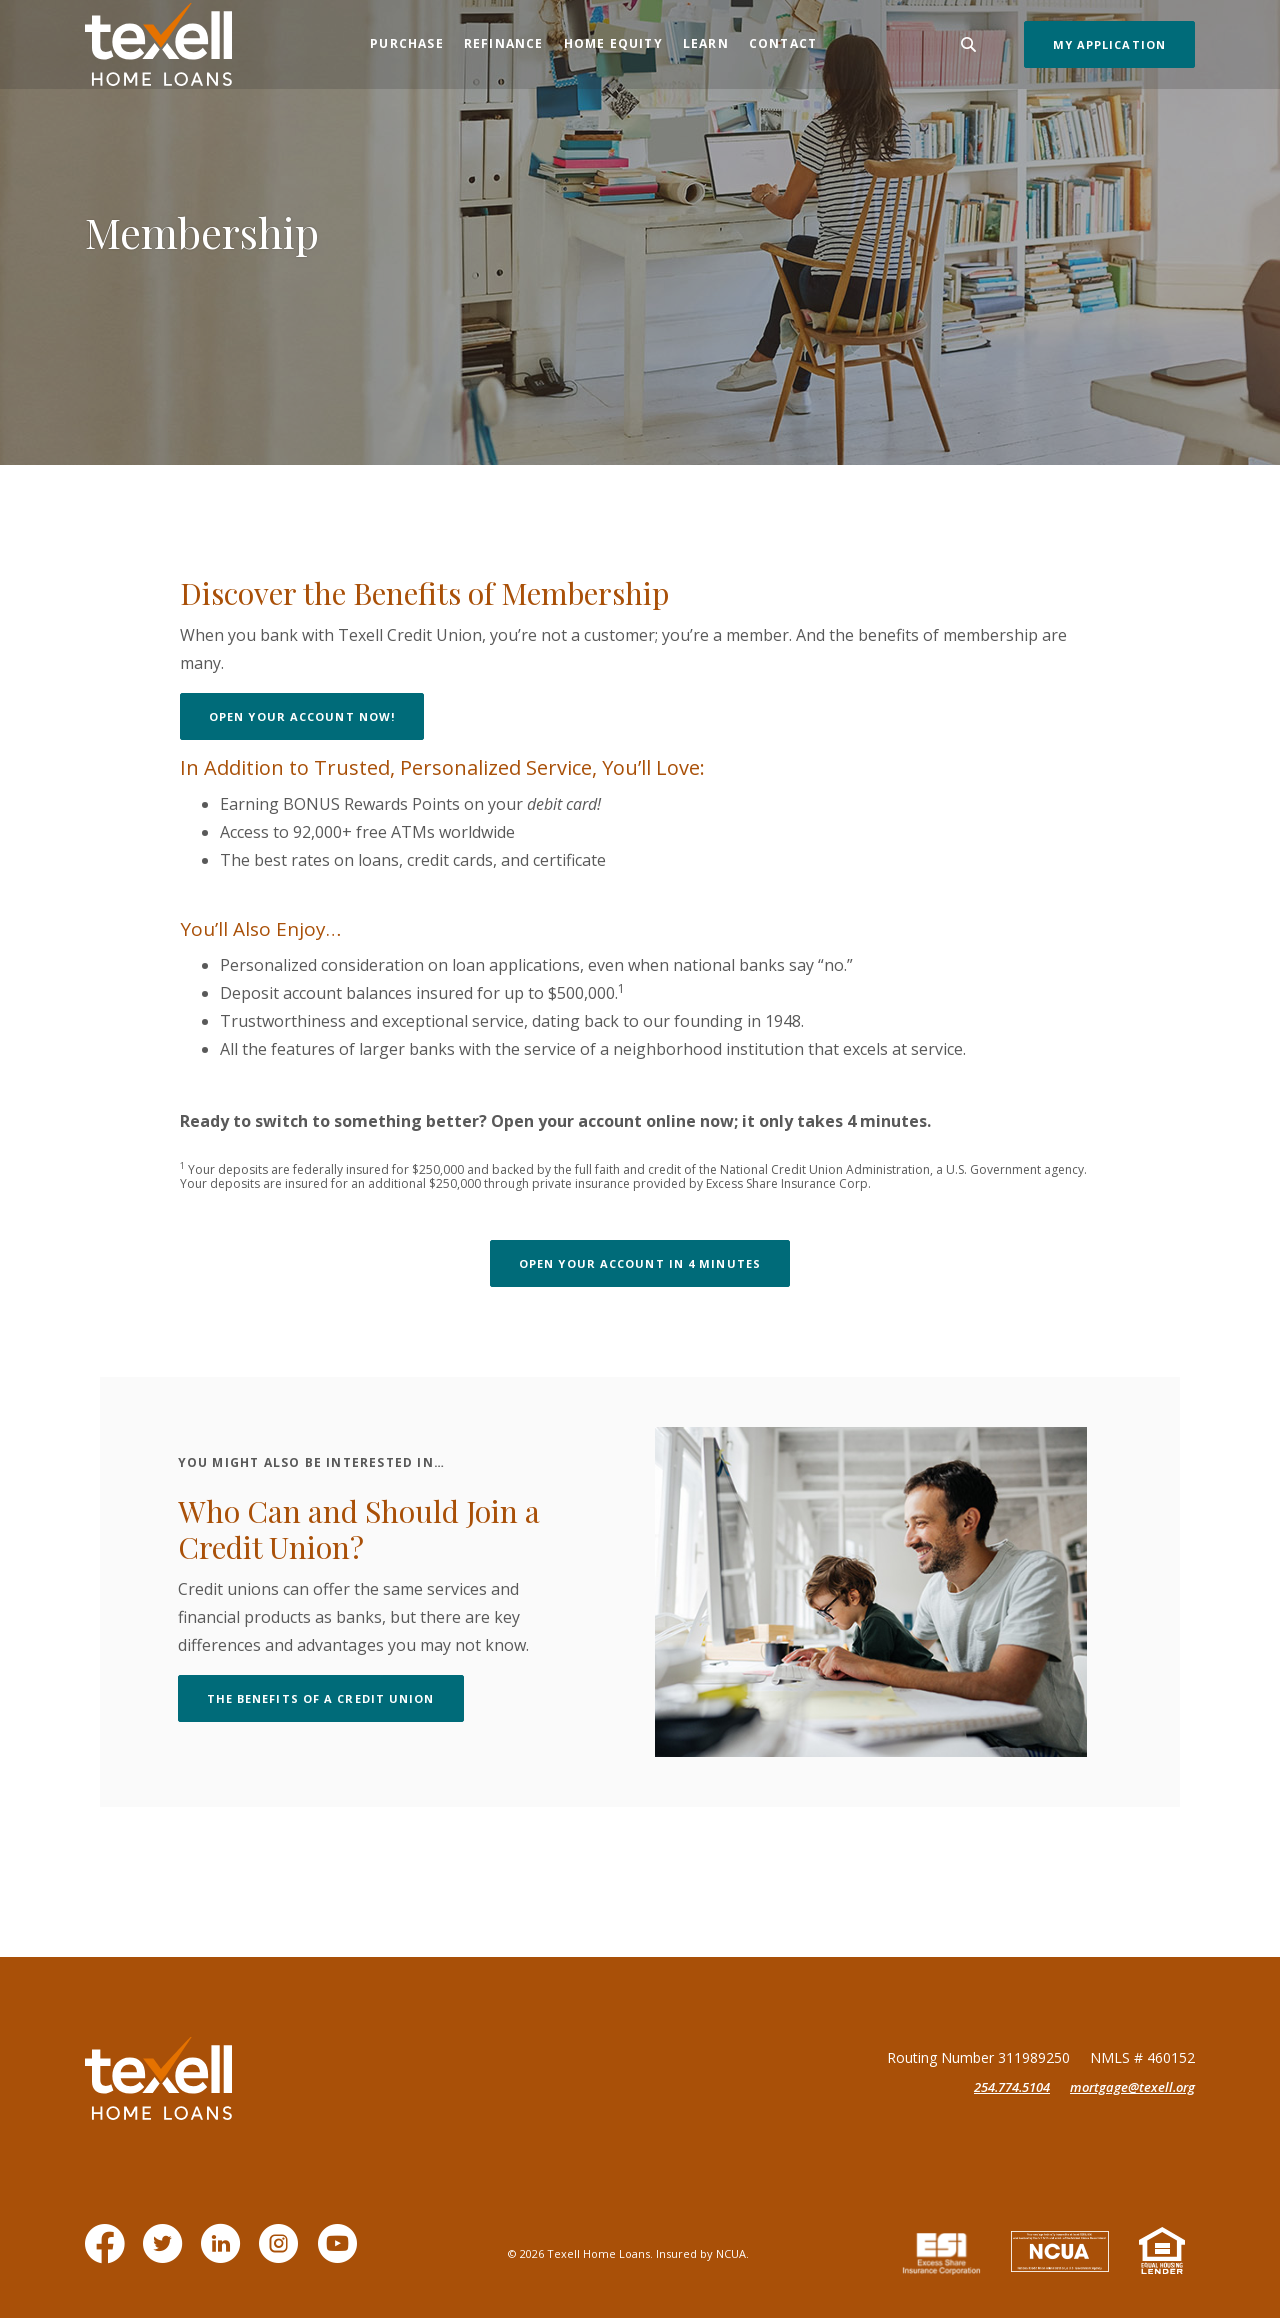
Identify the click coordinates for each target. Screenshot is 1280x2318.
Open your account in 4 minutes (654, 1263)
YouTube (340, 2253)
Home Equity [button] (613, 43)
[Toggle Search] (969, 44)
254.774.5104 (1012, 2087)
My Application (1109, 44)
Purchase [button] (407, 43)
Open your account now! (316, 716)
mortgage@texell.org (1132, 2087)
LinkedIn (224, 2253)
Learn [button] (706, 43)
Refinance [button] (504, 43)
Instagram (282, 2253)
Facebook (109, 2253)
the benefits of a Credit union (335, 1698)
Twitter (166, 2253)
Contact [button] (783, 43)
